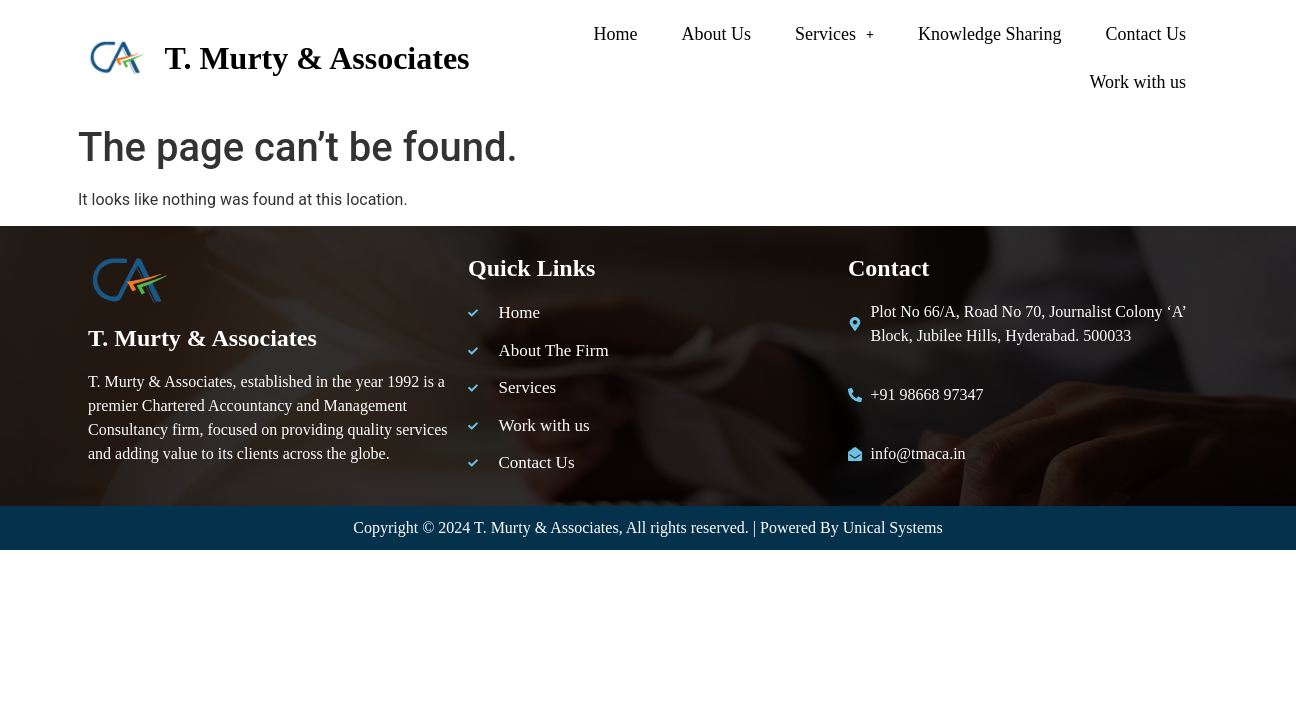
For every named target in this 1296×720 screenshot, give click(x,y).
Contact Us (1146, 34)
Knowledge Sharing (989, 34)
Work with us (1137, 82)
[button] (834, 34)
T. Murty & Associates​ (316, 58)
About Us (717, 34)
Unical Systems (893, 527)
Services (834, 34)
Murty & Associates (555, 527)
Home (616, 34)
